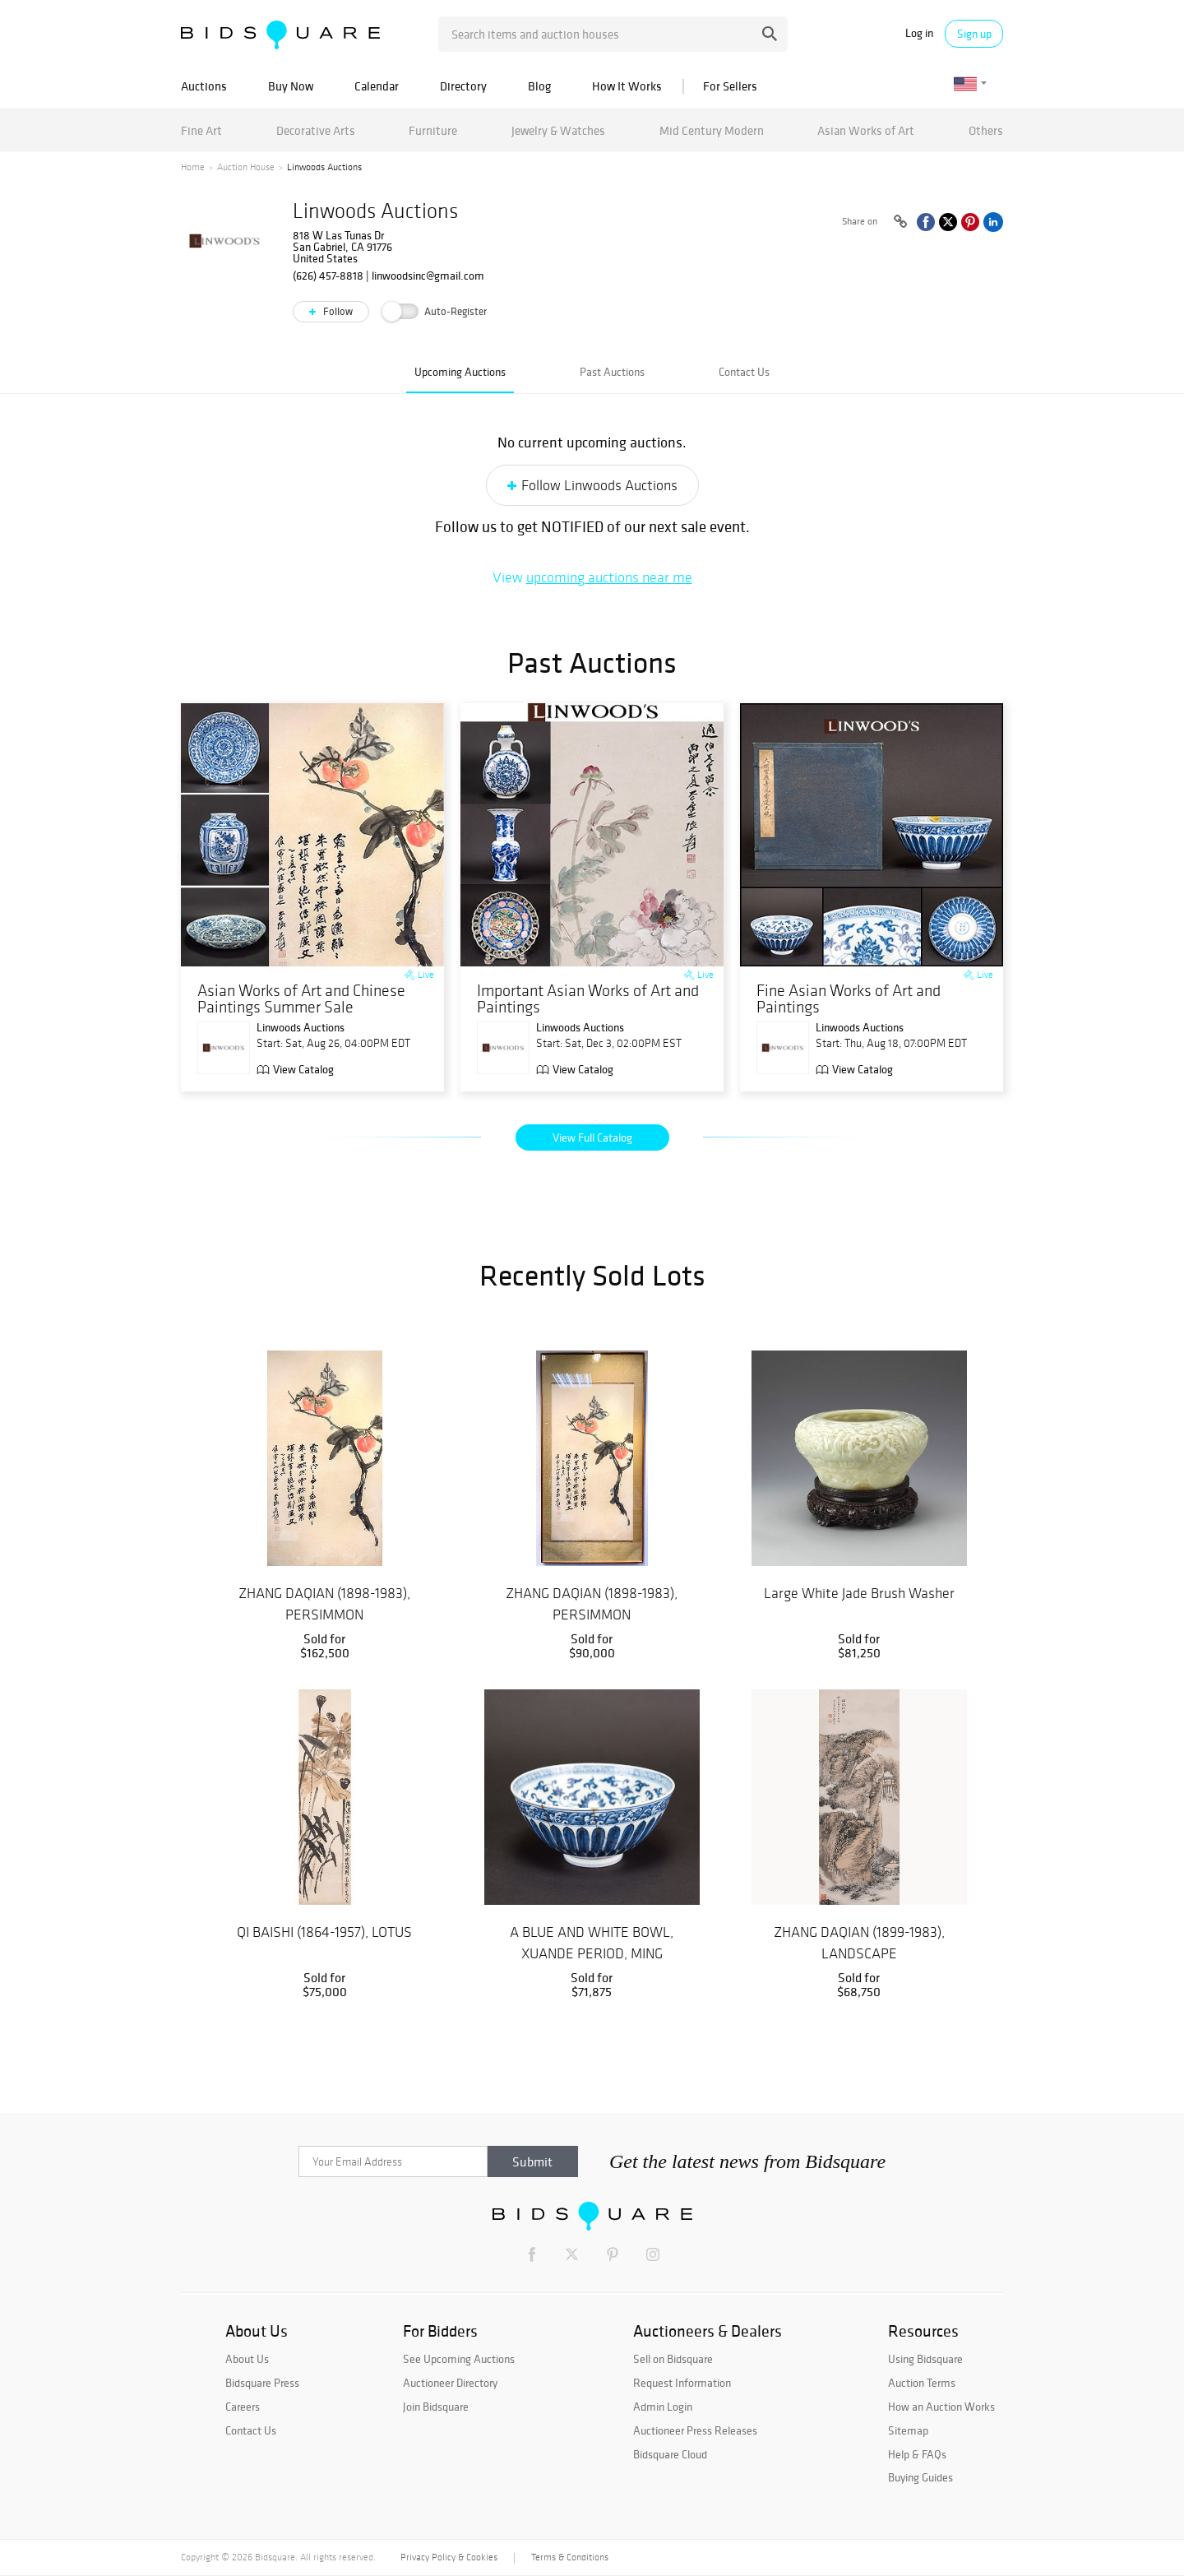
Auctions (204, 86)
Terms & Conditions (569, 2557)
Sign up (974, 33)
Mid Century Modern (711, 130)
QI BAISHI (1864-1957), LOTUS (324, 1932)
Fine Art (201, 130)
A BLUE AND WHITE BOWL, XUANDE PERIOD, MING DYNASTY (591, 1954)
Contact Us (744, 371)
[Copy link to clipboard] (900, 222)
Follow (337, 311)
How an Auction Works (941, 2406)
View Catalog (303, 1069)
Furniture (433, 130)
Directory (463, 86)
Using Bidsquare (925, 2358)
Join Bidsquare (436, 2406)
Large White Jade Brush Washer (859, 1593)
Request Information (682, 2382)
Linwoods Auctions (375, 211)
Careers (242, 2406)
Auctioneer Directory (450, 2382)
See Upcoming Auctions (459, 2358)
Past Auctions (612, 371)
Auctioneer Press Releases (695, 2430)
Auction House (246, 167)
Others (986, 130)
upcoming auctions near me (609, 577)
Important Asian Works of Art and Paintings (588, 999)
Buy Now (290, 86)
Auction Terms (921, 2382)
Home (193, 167)
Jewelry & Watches (558, 130)
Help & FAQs (917, 2454)
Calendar (376, 86)
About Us (247, 2358)
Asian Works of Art (865, 130)
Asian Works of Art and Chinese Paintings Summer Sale (301, 999)
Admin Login (662, 2406)
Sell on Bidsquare (673, 2358)
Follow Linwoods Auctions (599, 485)
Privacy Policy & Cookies (448, 2557)
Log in (919, 33)
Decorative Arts (315, 130)
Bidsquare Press (262, 2382)
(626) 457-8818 (328, 275)
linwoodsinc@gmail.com (428, 275)
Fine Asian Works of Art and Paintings (848, 999)
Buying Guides (920, 2477)
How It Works (627, 86)
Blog (539, 86)
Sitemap (908, 2430)
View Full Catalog (592, 1137)
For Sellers (730, 86)
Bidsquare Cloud (670, 2454)
